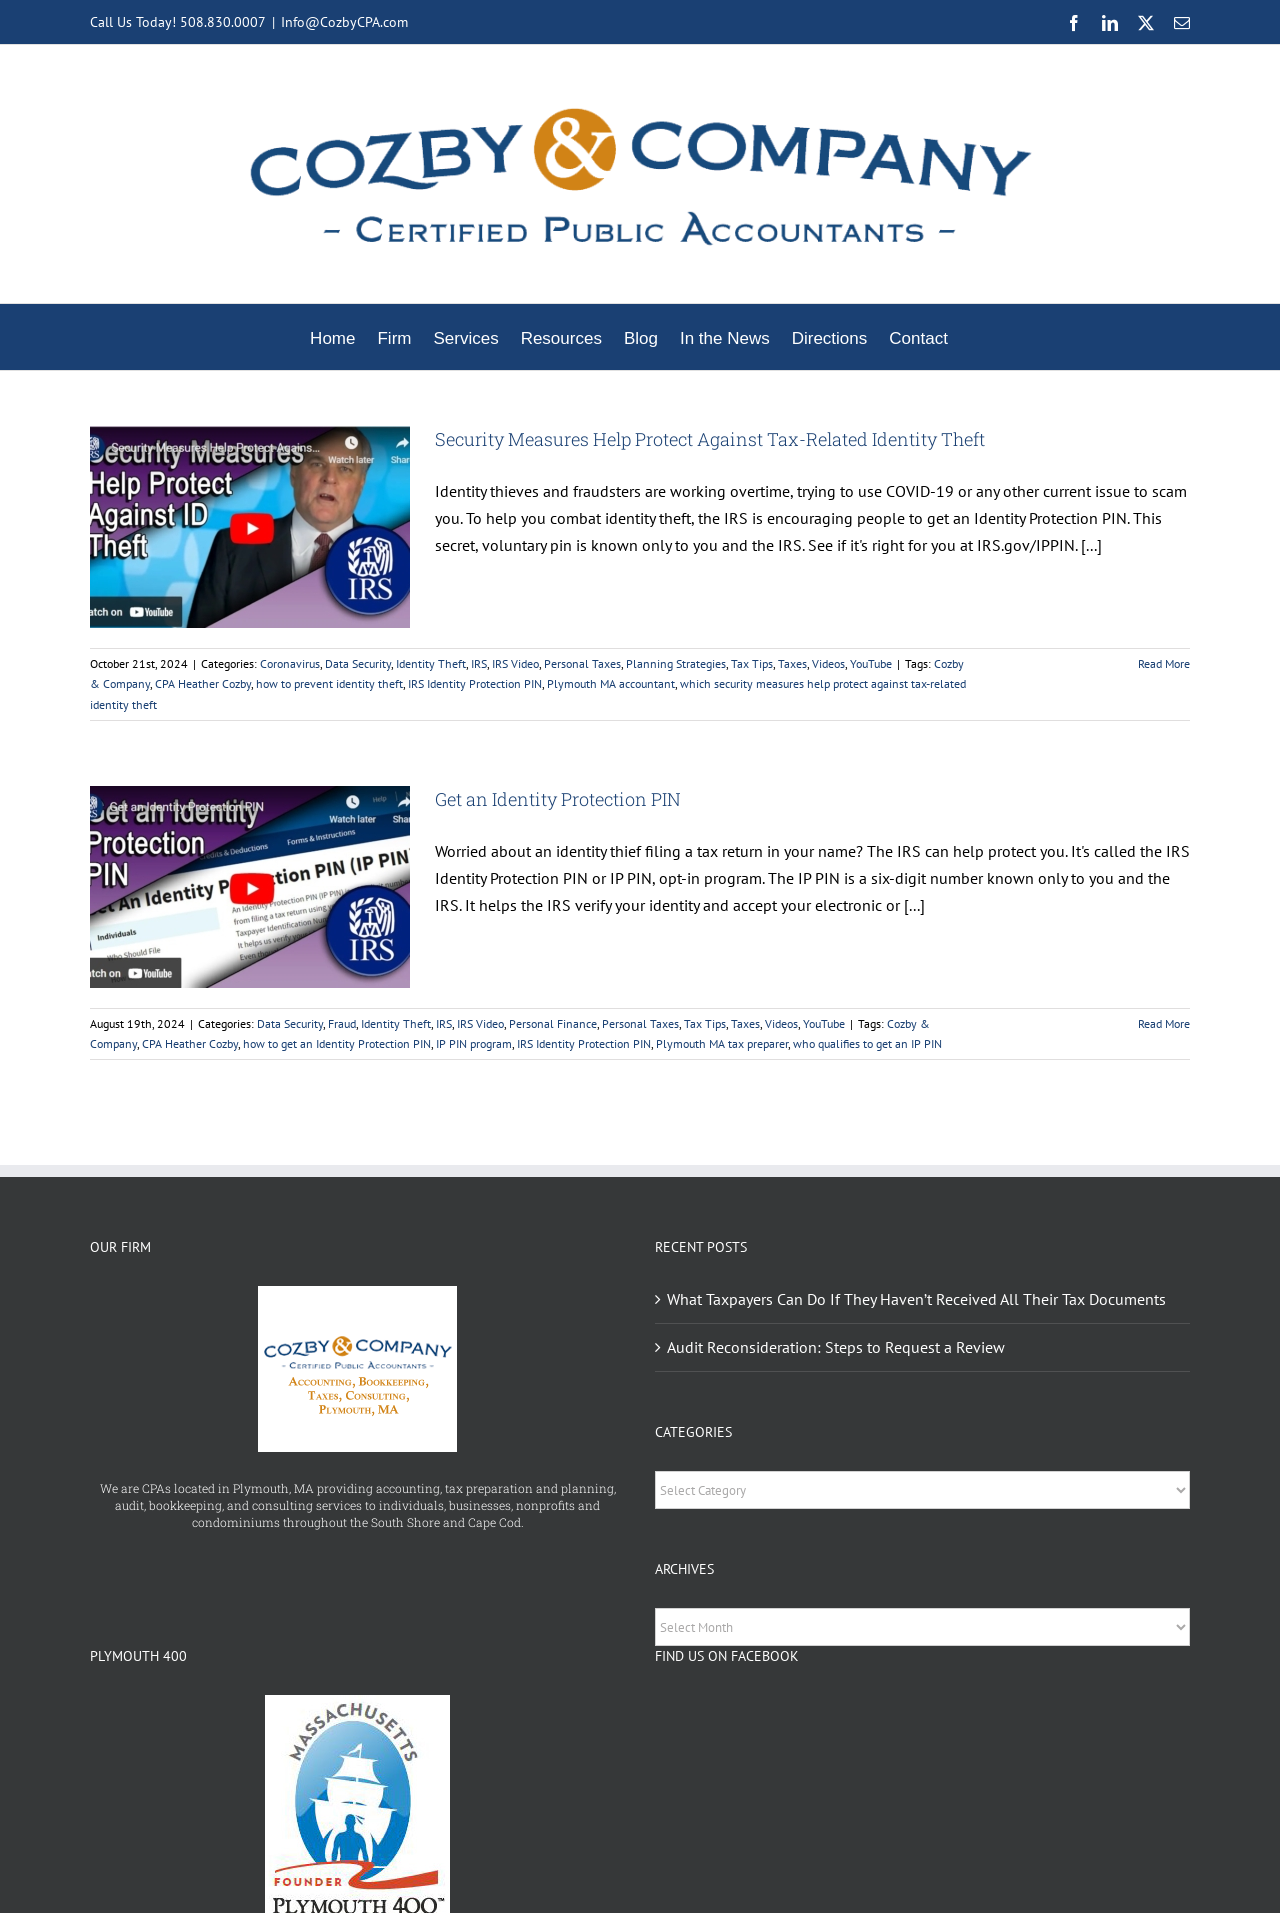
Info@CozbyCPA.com (344, 22)
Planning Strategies (676, 663)
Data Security (358, 663)
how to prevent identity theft (329, 683)
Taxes (792, 663)
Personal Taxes (582, 663)
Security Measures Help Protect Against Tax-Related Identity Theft (710, 439)
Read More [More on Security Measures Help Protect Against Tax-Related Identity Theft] (1164, 663)
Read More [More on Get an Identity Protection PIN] (1164, 1023)
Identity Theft (431, 663)
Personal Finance (553, 1023)
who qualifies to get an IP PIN (867, 1043)
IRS (479, 663)
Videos (828, 663)
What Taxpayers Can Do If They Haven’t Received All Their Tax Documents (916, 1299)
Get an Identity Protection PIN (558, 799)
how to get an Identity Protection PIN (337, 1043)
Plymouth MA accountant (611, 683)
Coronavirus (290, 663)
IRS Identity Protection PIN (475, 683)
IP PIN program (474, 1043)
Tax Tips (752, 663)
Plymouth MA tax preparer (722, 1043)
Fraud (342, 1023)
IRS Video (515, 663)
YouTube (871, 663)
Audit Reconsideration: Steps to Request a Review (836, 1347)
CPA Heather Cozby (203, 683)
